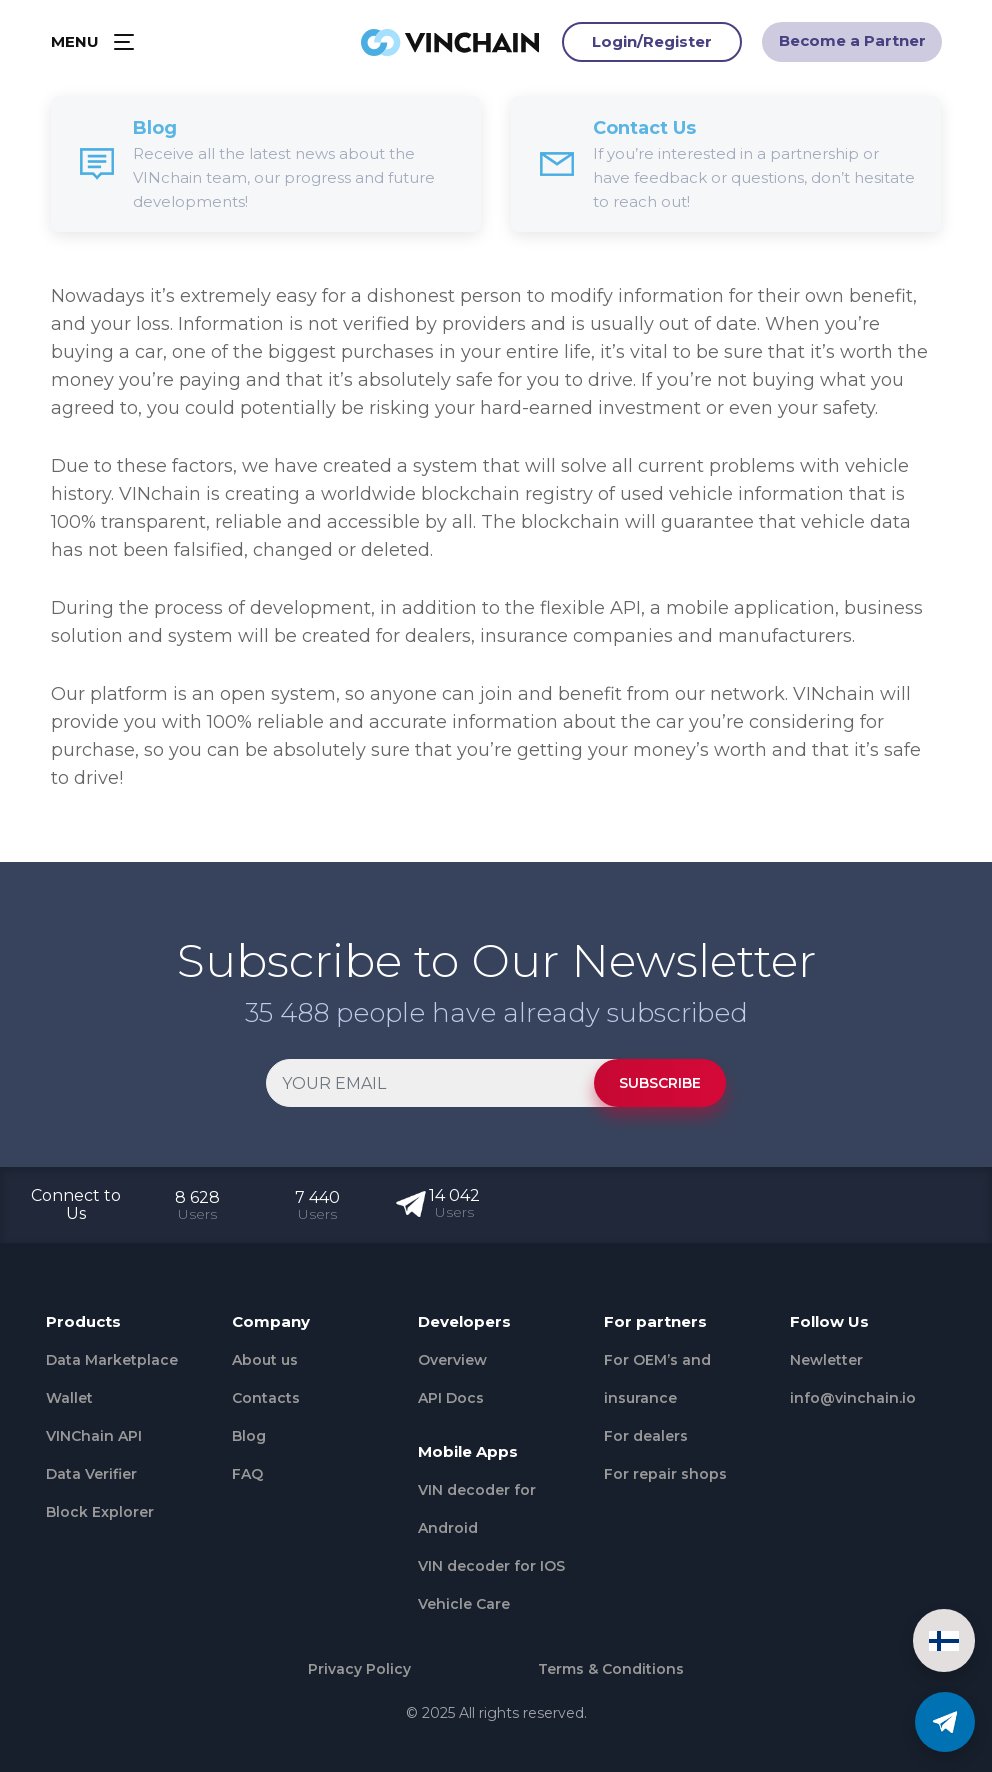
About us (265, 1360)
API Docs (451, 1398)
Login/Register (652, 44)
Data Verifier (91, 1474)
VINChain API (94, 1436)
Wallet (69, 1398)
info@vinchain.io (853, 1398)
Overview (452, 1360)
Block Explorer (100, 1512)
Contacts (266, 1398)
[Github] (909, 1441)
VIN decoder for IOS (491, 1566)
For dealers (646, 1436)
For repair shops (665, 1474)
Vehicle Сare (464, 1604)
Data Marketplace (112, 1360)
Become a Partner (852, 43)
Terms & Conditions (611, 1669)
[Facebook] (795, 1441)
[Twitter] (833, 1441)
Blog (249, 1436)
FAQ (247, 1474)
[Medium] (871, 1441)
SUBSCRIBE (660, 1083)
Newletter (826, 1360)
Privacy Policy (359, 1669)
